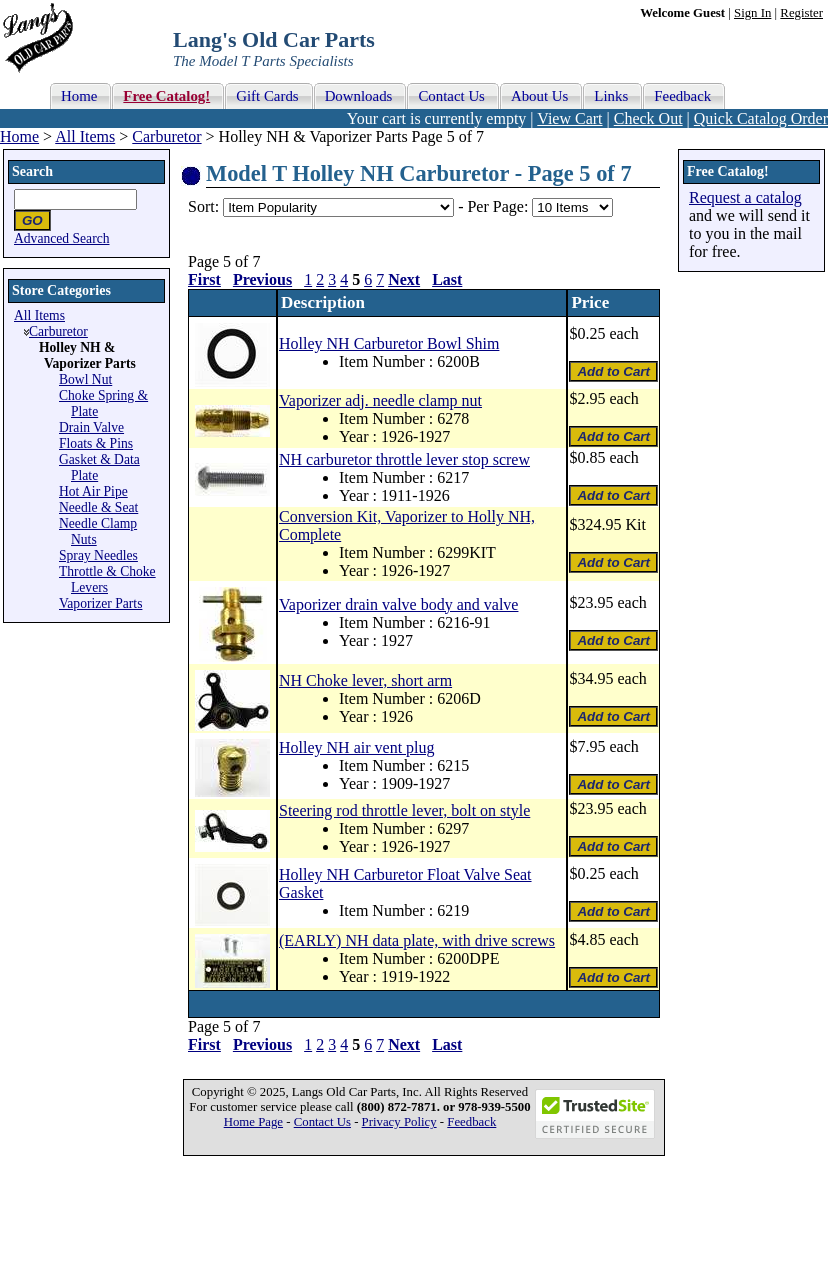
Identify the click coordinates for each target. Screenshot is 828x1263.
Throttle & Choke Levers (107, 579)
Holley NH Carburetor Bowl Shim (389, 343)
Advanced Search (62, 238)
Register (801, 13)
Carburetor (166, 136)
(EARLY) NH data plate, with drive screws (417, 940)
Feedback (471, 1122)
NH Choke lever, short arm (365, 680)
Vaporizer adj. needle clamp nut (380, 400)
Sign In (752, 13)
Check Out (648, 118)
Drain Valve (91, 427)
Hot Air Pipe (93, 491)
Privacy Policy (399, 1122)
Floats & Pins (96, 443)
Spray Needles (98, 555)
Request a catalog (745, 197)
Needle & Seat (98, 507)
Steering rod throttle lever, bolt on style (404, 810)
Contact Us (322, 1122)
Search (32, 171)
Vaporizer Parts (100, 603)
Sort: (203, 206)
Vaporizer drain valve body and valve (398, 604)
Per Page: (499, 206)
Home (19, 136)
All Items (85, 136)
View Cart (569, 118)
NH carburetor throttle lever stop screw (404, 459)
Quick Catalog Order (761, 118)
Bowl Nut (85, 379)
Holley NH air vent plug (357, 747)
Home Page (253, 1122)
